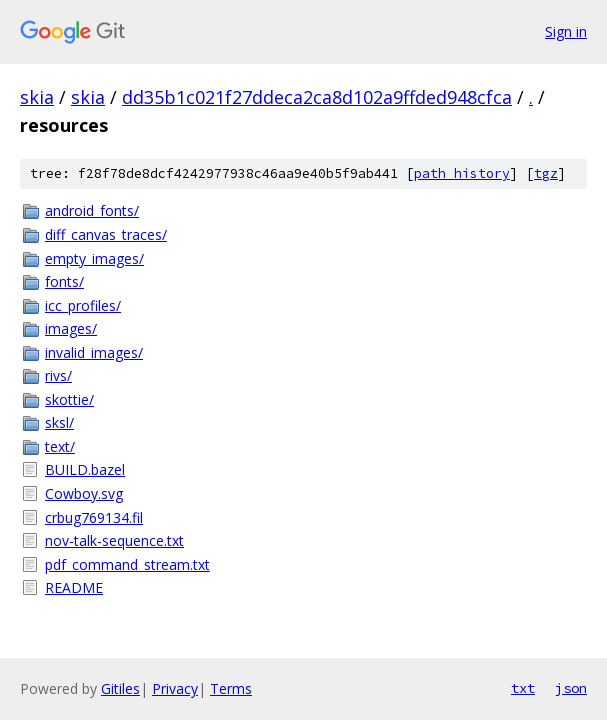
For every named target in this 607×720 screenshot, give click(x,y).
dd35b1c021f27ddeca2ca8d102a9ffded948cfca (317, 97)
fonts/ (64, 281)
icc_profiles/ (83, 305)
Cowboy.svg (84, 493)
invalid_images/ (94, 352)
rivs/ (58, 375)
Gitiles (120, 688)
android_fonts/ (92, 210)
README (74, 587)
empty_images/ (94, 258)
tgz (546, 173)
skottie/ (69, 399)
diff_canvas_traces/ (106, 234)
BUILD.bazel (85, 469)
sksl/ (59, 422)
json (571, 688)
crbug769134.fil (94, 517)
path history (462, 173)
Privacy (175, 688)
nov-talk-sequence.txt (114, 540)
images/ (71, 328)
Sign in (566, 31)
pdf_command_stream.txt (127, 564)
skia (37, 97)
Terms (231, 688)
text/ (60, 446)
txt (523, 688)
